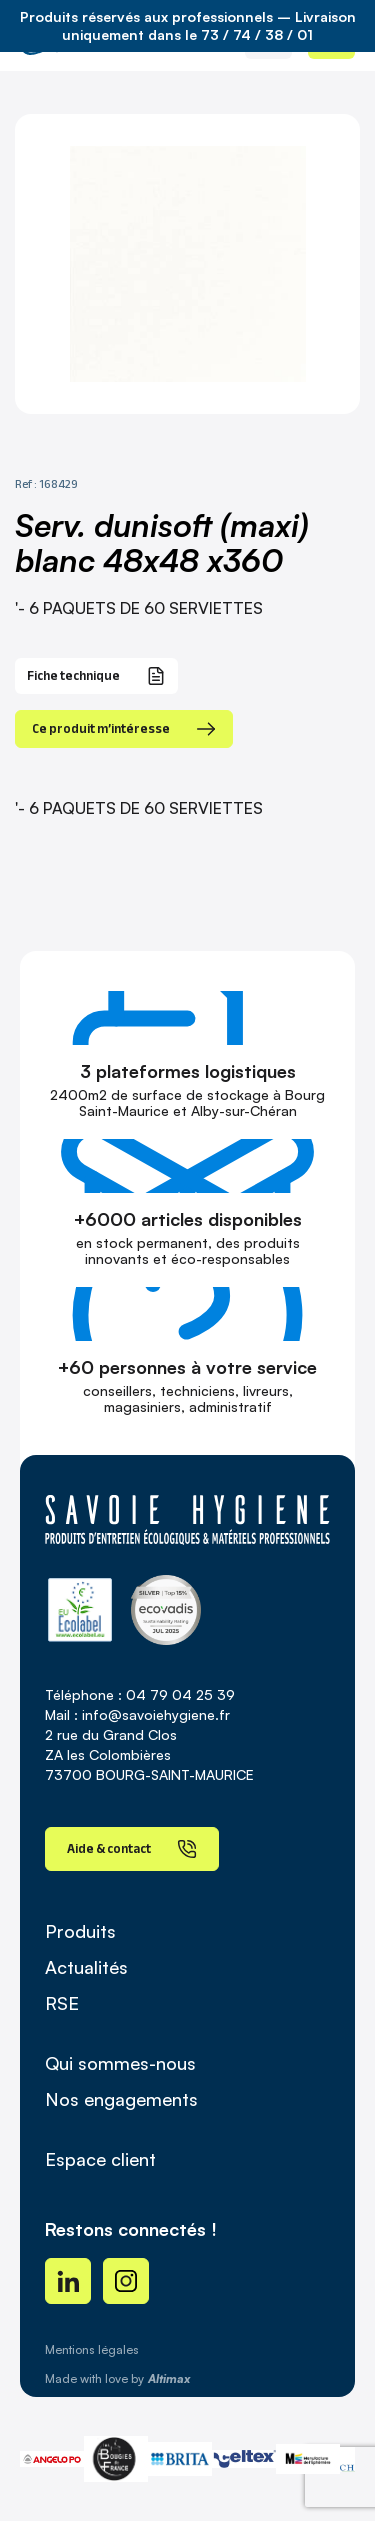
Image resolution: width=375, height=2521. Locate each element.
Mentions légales (92, 2349)
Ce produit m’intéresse (124, 729)
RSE (62, 2003)
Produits (80, 1931)
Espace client (100, 2159)
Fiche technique (96, 676)
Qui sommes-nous (120, 2063)
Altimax (169, 2378)
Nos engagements (121, 2099)
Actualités (86, 1967)
